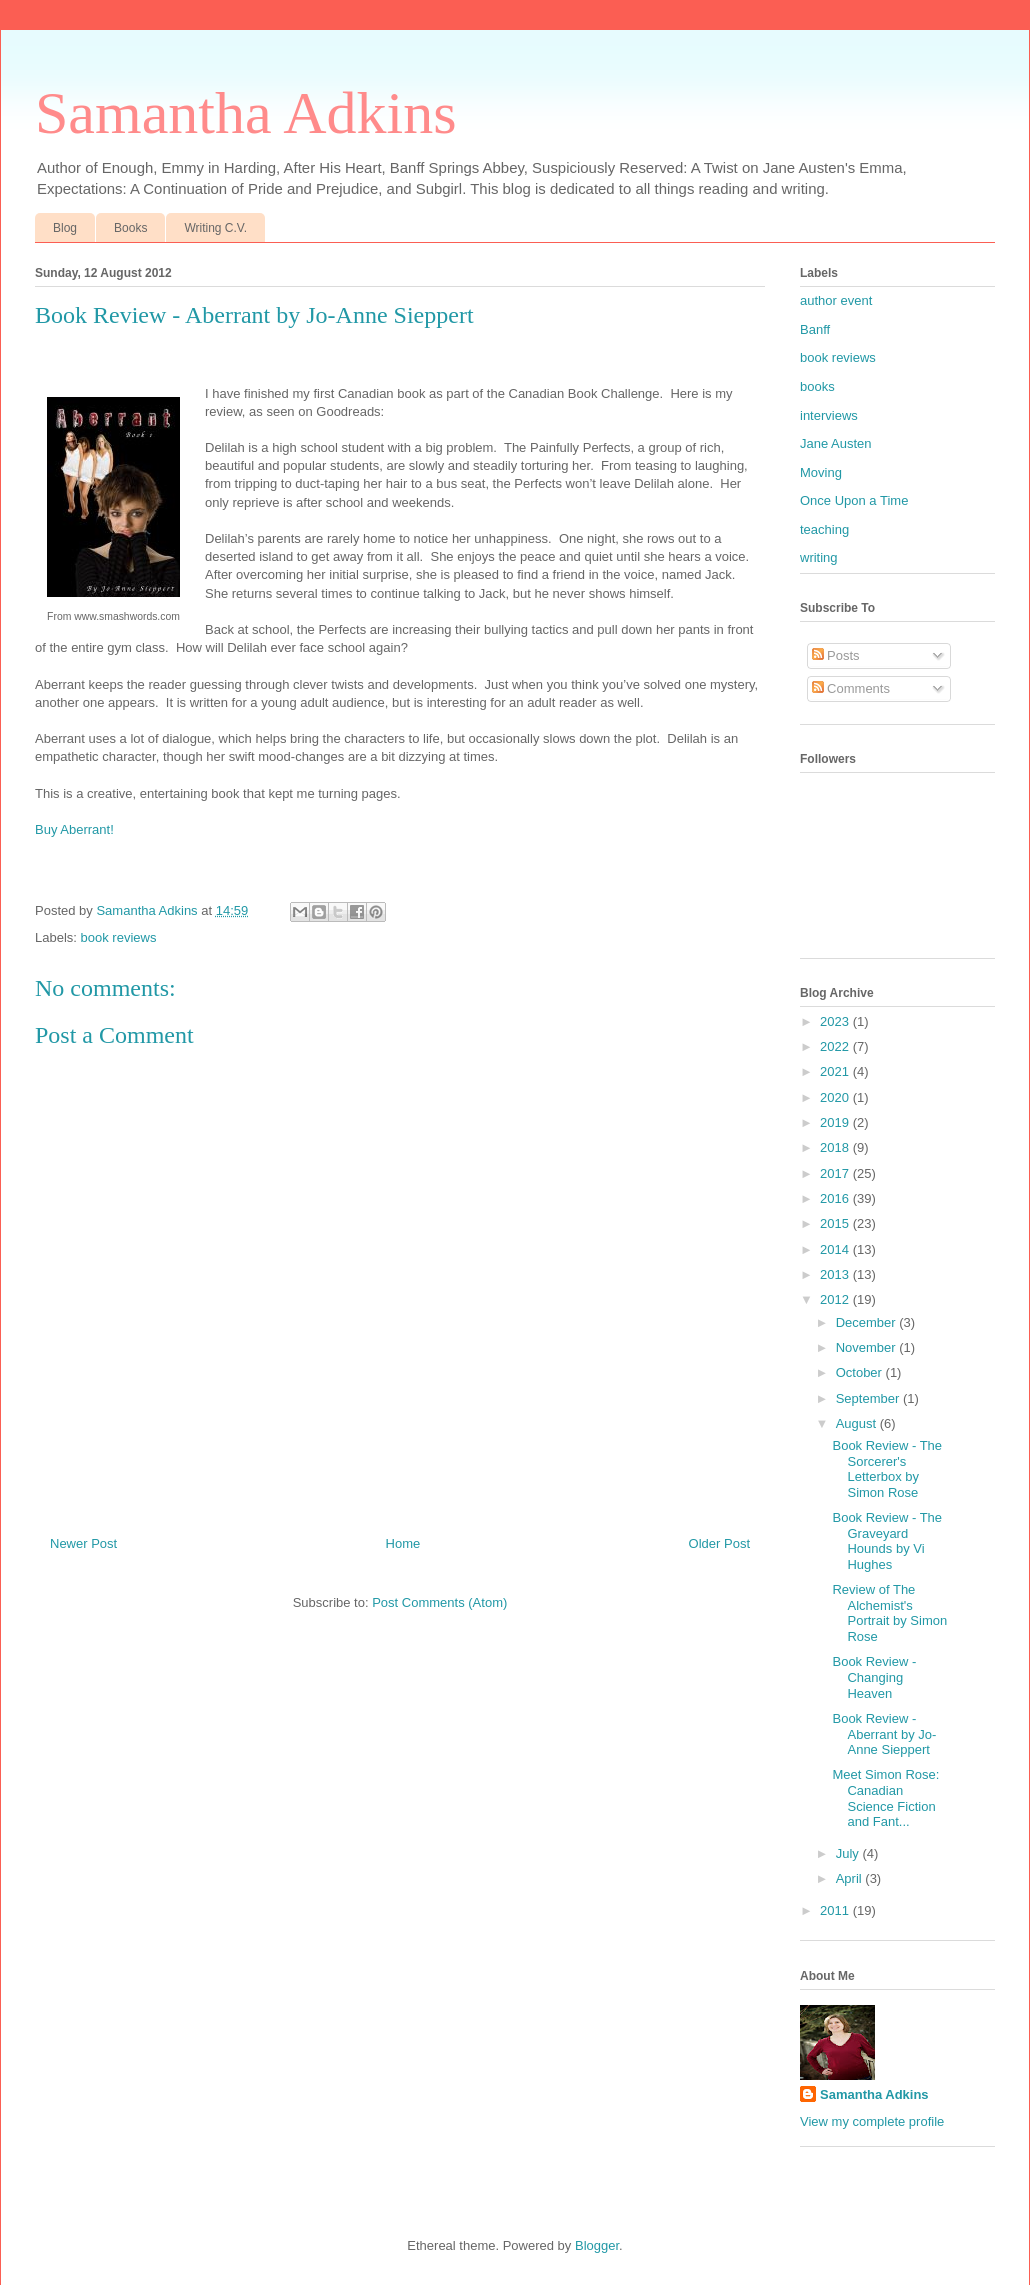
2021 (836, 1071)
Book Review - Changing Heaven (874, 1677)
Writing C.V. (215, 228)
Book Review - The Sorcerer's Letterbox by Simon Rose (887, 1469)
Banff (815, 329)
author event (836, 300)
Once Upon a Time (854, 500)
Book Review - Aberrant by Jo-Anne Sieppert (884, 1734)
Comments (851, 688)
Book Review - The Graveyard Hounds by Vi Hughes (887, 1541)
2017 (836, 1173)
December (868, 1322)
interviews (829, 415)
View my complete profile (872, 2121)
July (849, 1853)
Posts (836, 655)
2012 (836, 1299)
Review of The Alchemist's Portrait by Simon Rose (889, 1613)
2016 (836, 1198)
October (861, 1372)
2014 (836, 1249)
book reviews (119, 937)
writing (819, 557)
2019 (836, 1122)
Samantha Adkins (246, 113)
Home (403, 1543)
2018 (836, 1147)
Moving (821, 472)
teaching (824, 529)
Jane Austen (836, 443)
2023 (836, 1021)
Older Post (719, 1543)
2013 (836, 1274)
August (858, 1423)
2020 (836, 1097)
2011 (836, 1910)
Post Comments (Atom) (439, 1602)
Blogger (597, 2245)
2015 (836, 1223)
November (868, 1347)
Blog (65, 228)
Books (130, 228)
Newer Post (83, 1543)
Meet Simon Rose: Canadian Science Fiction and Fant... (885, 1798)
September (869, 1398)
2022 (836, 1046)
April (851, 1878)
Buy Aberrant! (74, 829)
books (817, 386)
